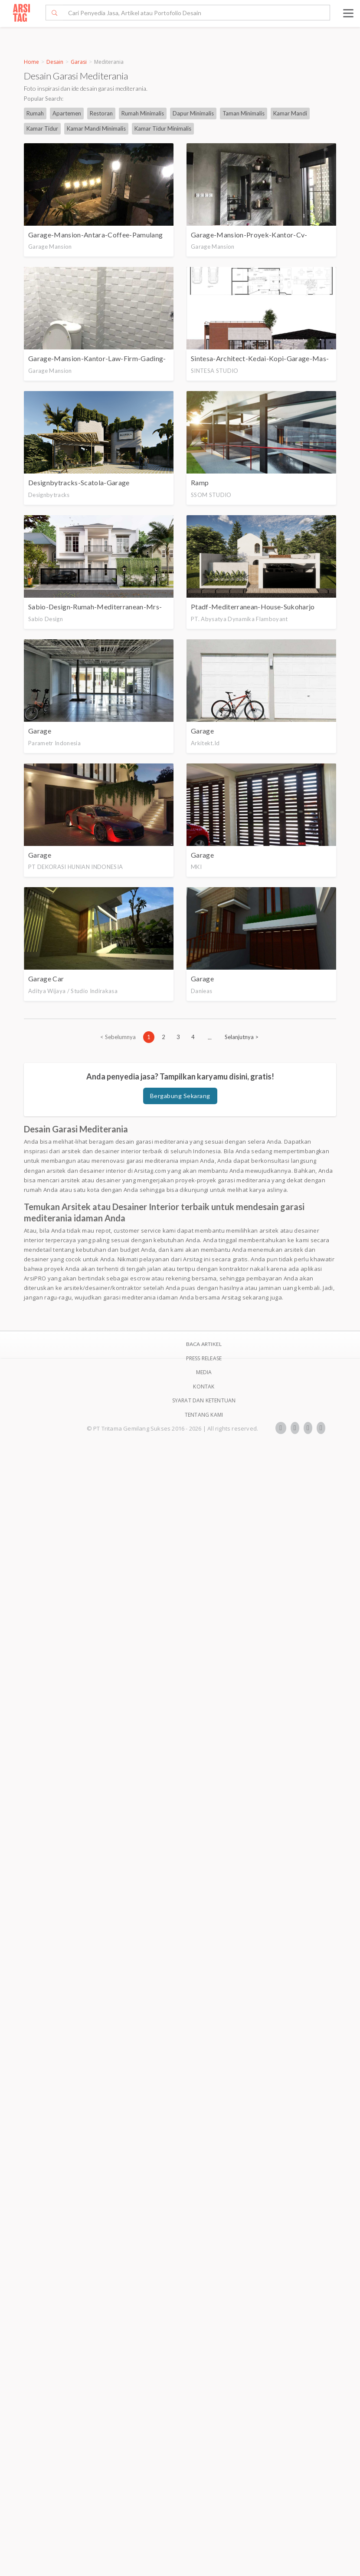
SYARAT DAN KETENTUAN (204, 1400)
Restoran (101, 113)
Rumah (35, 113)
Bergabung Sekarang (180, 1095)
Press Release (204, 1358)
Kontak (203, 1386)
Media (204, 1372)
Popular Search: (43, 98)
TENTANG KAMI (204, 1414)
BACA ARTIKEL (204, 1344)
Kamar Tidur (42, 128)
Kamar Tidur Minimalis (162, 128)
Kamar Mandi (290, 113)
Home (31, 62)
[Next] (241, 1037)
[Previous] (118, 1037)
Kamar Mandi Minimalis (96, 128)
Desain (54, 62)
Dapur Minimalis (193, 113)
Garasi (79, 62)
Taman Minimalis (244, 113)
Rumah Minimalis (142, 113)
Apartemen (66, 113)
